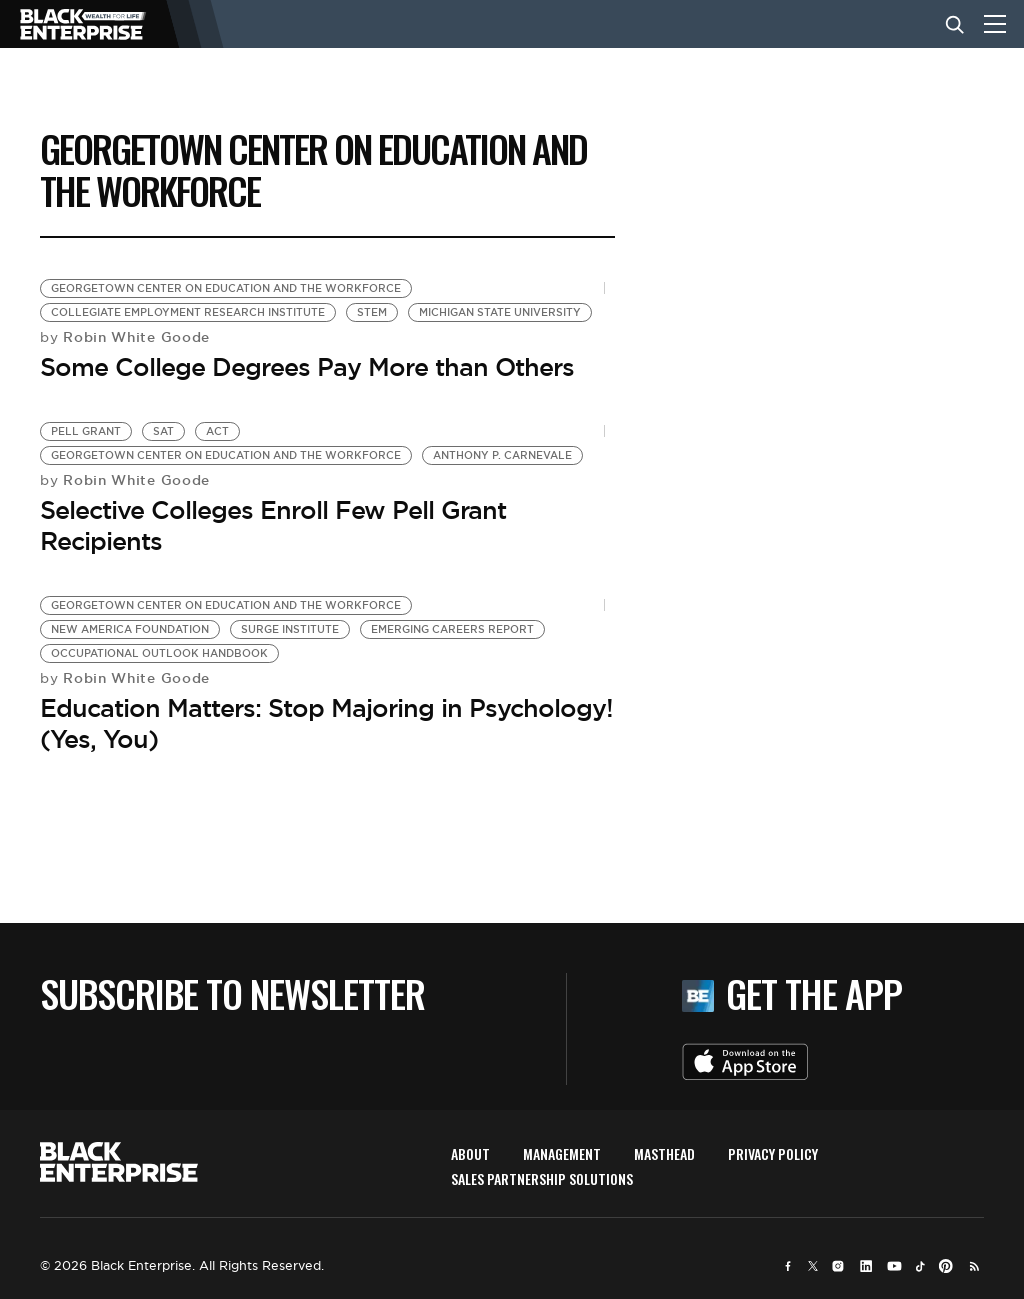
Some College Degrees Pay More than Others (307, 367)
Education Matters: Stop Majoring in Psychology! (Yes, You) (326, 723)
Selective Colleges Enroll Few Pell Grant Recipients (273, 525)
